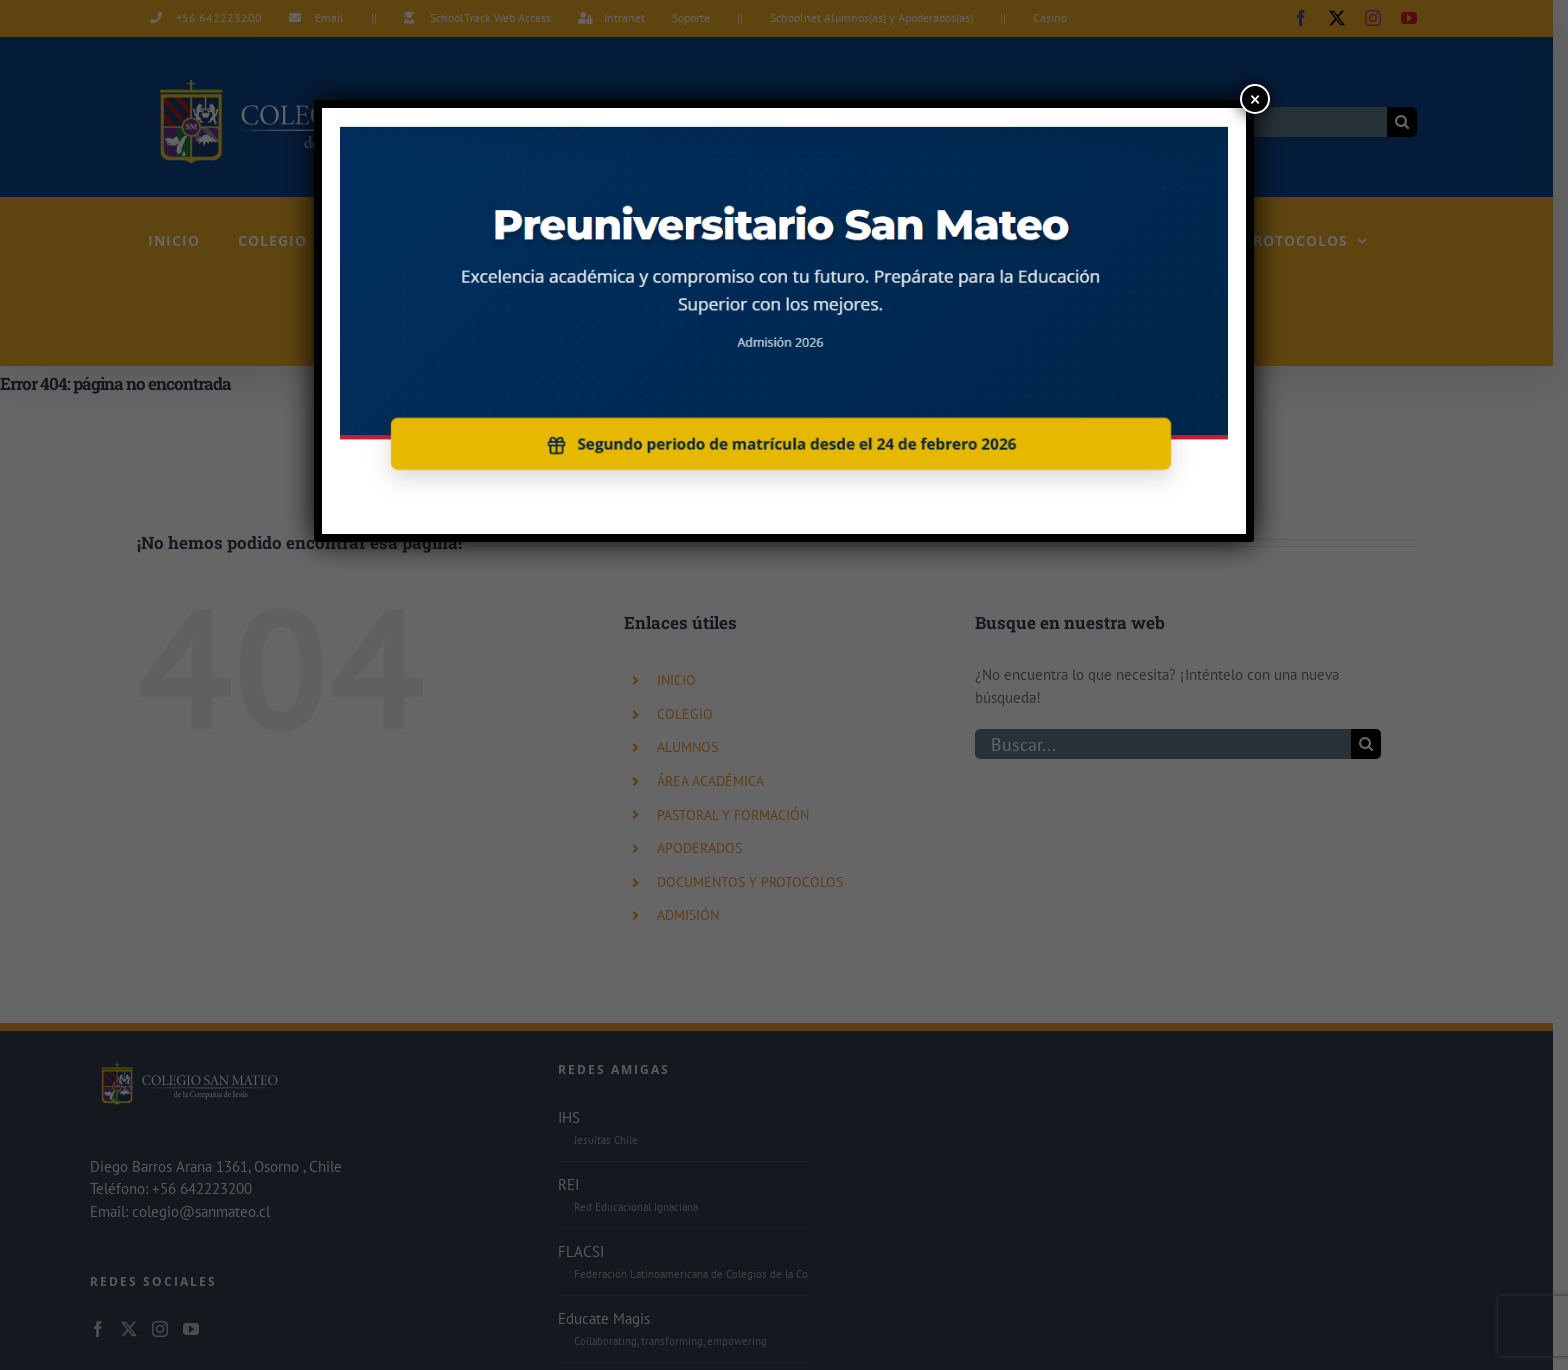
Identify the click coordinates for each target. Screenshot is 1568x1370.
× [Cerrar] (1255, 99)
